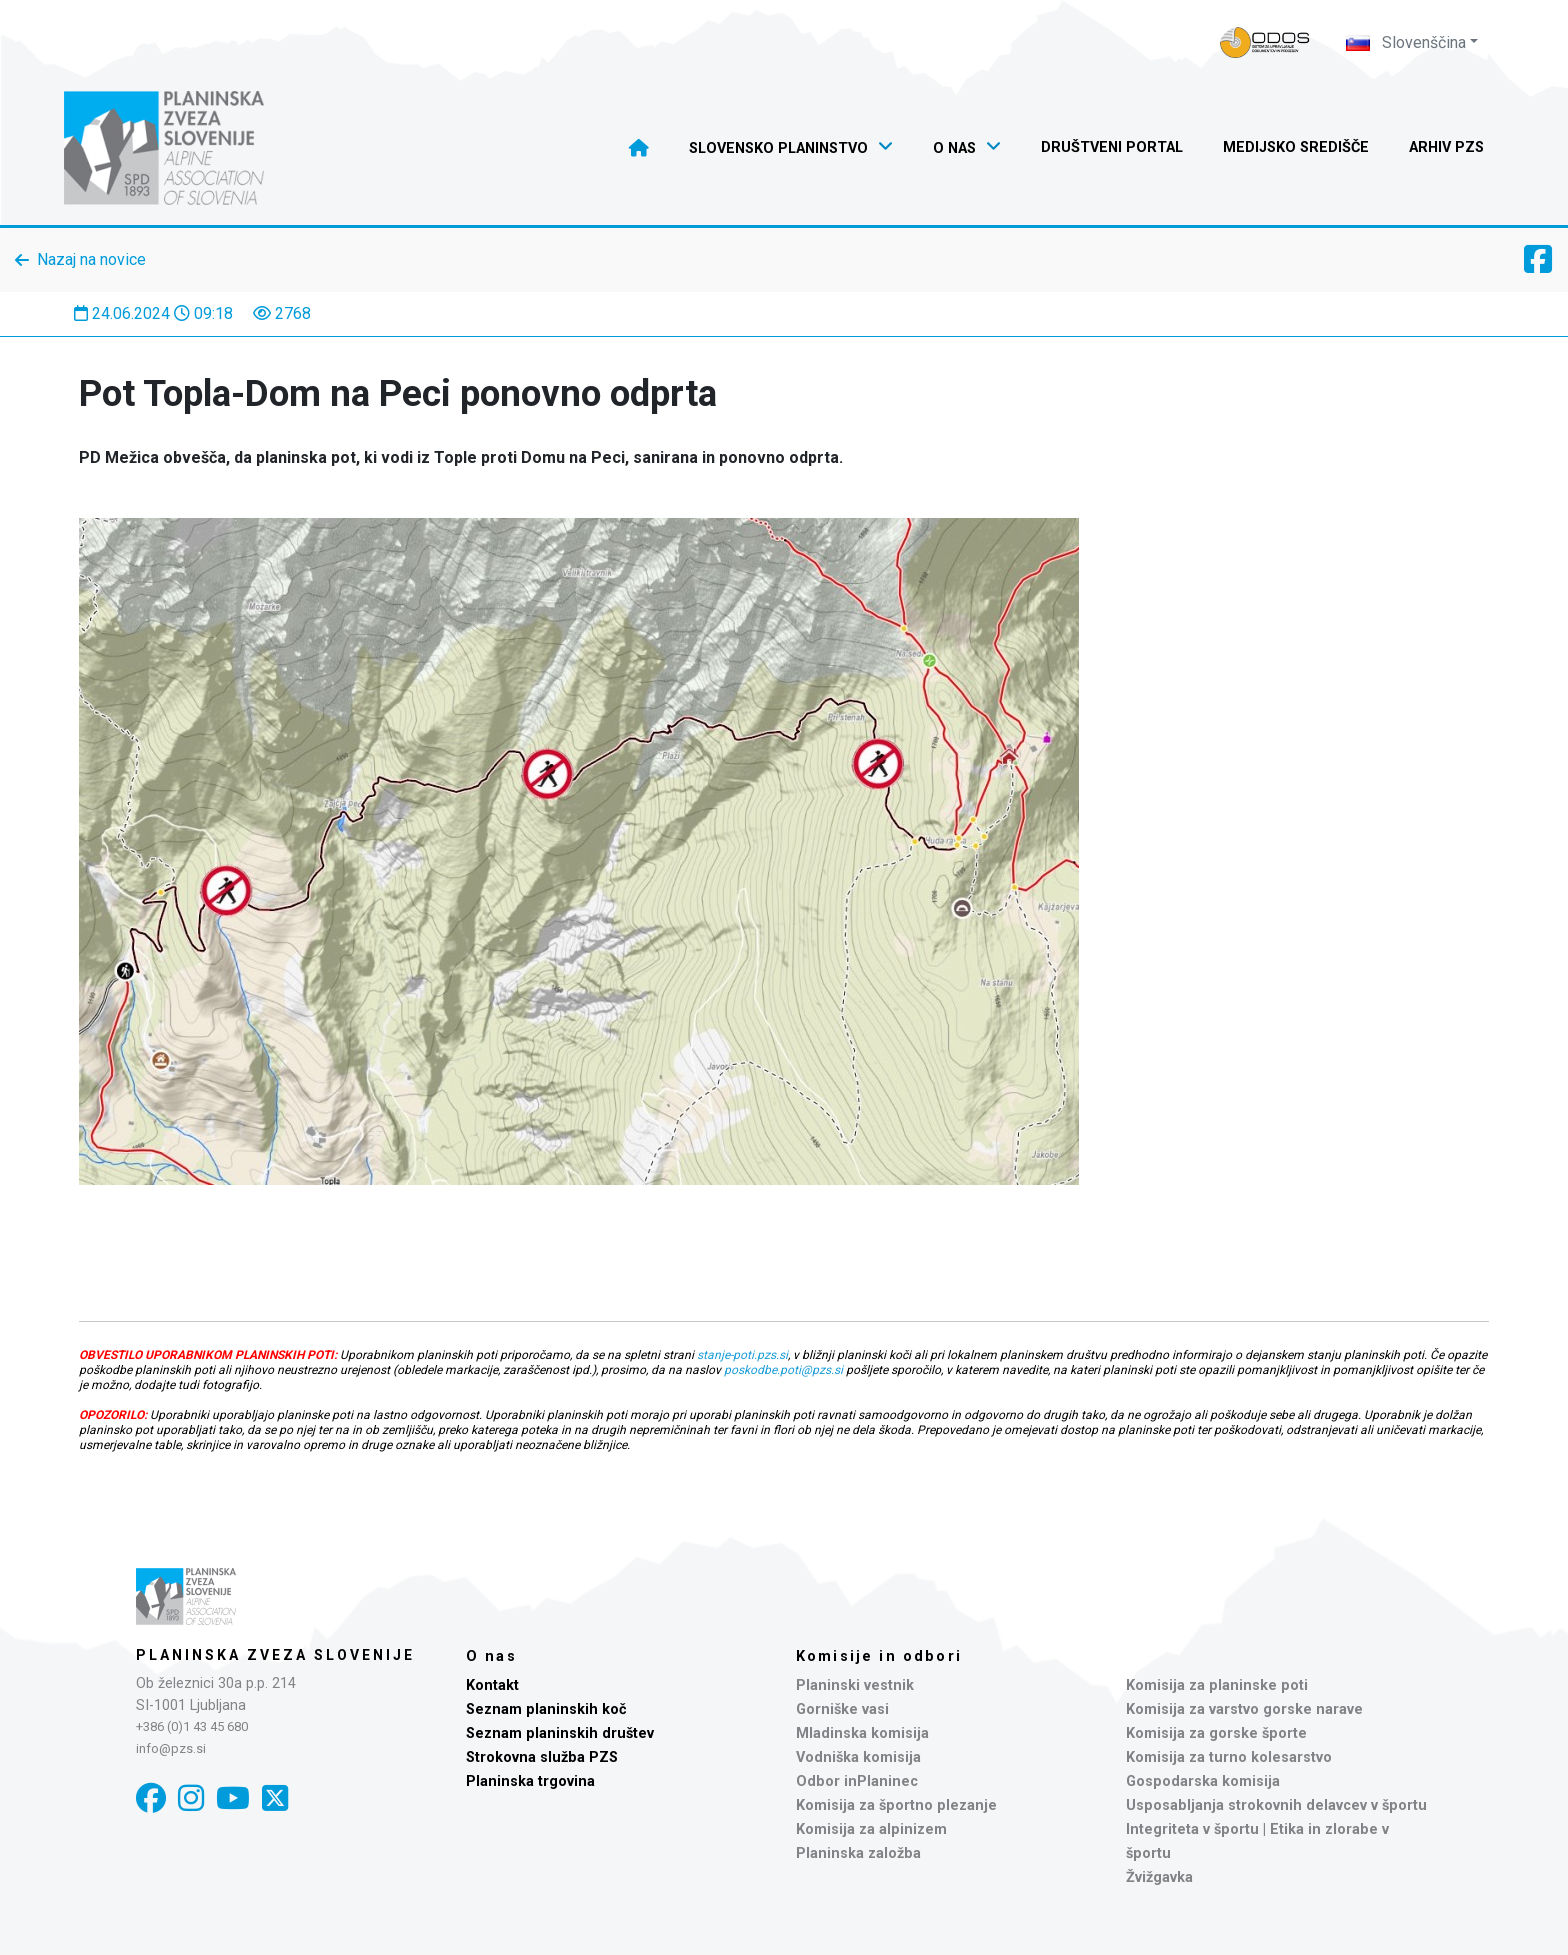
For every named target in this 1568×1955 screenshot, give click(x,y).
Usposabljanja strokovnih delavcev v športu (1276, 1805)
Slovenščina (1406, 42)
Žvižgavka (1159, 1877)
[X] (275, 1798)
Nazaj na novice (91, 259)
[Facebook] (151, 1798)
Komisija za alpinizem (871, 1829)
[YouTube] (233, 1798)
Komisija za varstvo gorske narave (1244, 1709)
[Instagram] (191, 1798)
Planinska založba (858, 1853)
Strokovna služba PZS (542, 1757)
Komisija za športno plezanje (896, 1805)
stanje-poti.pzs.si (742, 1355)
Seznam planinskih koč (546, 1709)
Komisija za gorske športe (1216, 1733)
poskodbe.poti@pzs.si (783, 1370)
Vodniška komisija (858, 1757)
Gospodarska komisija (1203, 1781)
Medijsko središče (1296, 147)
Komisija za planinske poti (1217, 1685)
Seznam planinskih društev (560, 1733)
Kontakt (492, 1685)
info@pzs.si (171, 1748)
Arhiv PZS (1446, 147)
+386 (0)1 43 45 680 (192, 1726)
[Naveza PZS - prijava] (1265, 42)
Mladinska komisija (862, 1733)
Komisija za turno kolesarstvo (1229, 1757)
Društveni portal (1112, 147)
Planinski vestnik (855, 1685)
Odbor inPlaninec (857, 1781)
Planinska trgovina (530, 1781)
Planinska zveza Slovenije (275, 1655)
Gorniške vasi (842, 1709)
